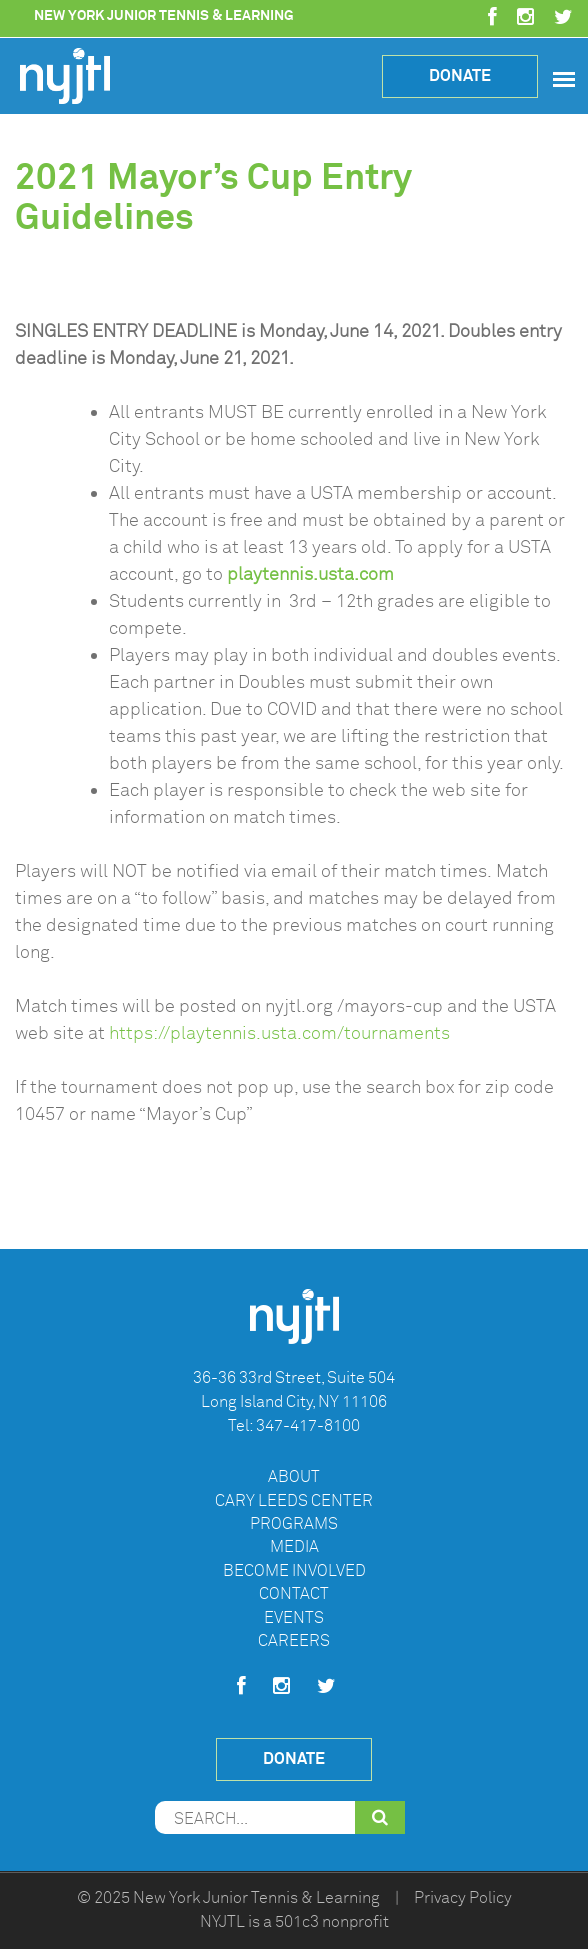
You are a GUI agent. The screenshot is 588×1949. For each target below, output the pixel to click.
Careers (294, 1641)
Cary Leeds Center (294, 1501)
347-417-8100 (308, 1426)
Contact (294, 1594)
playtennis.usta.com (310, 574)
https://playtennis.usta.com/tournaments (279, 1033)
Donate (460, 75)
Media (294, 1547)
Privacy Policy (463, 1898)
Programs (294, 1524)
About (294, 1477)
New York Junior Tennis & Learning (256, 1898)
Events (294, 1618)
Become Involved (294, 1571)
